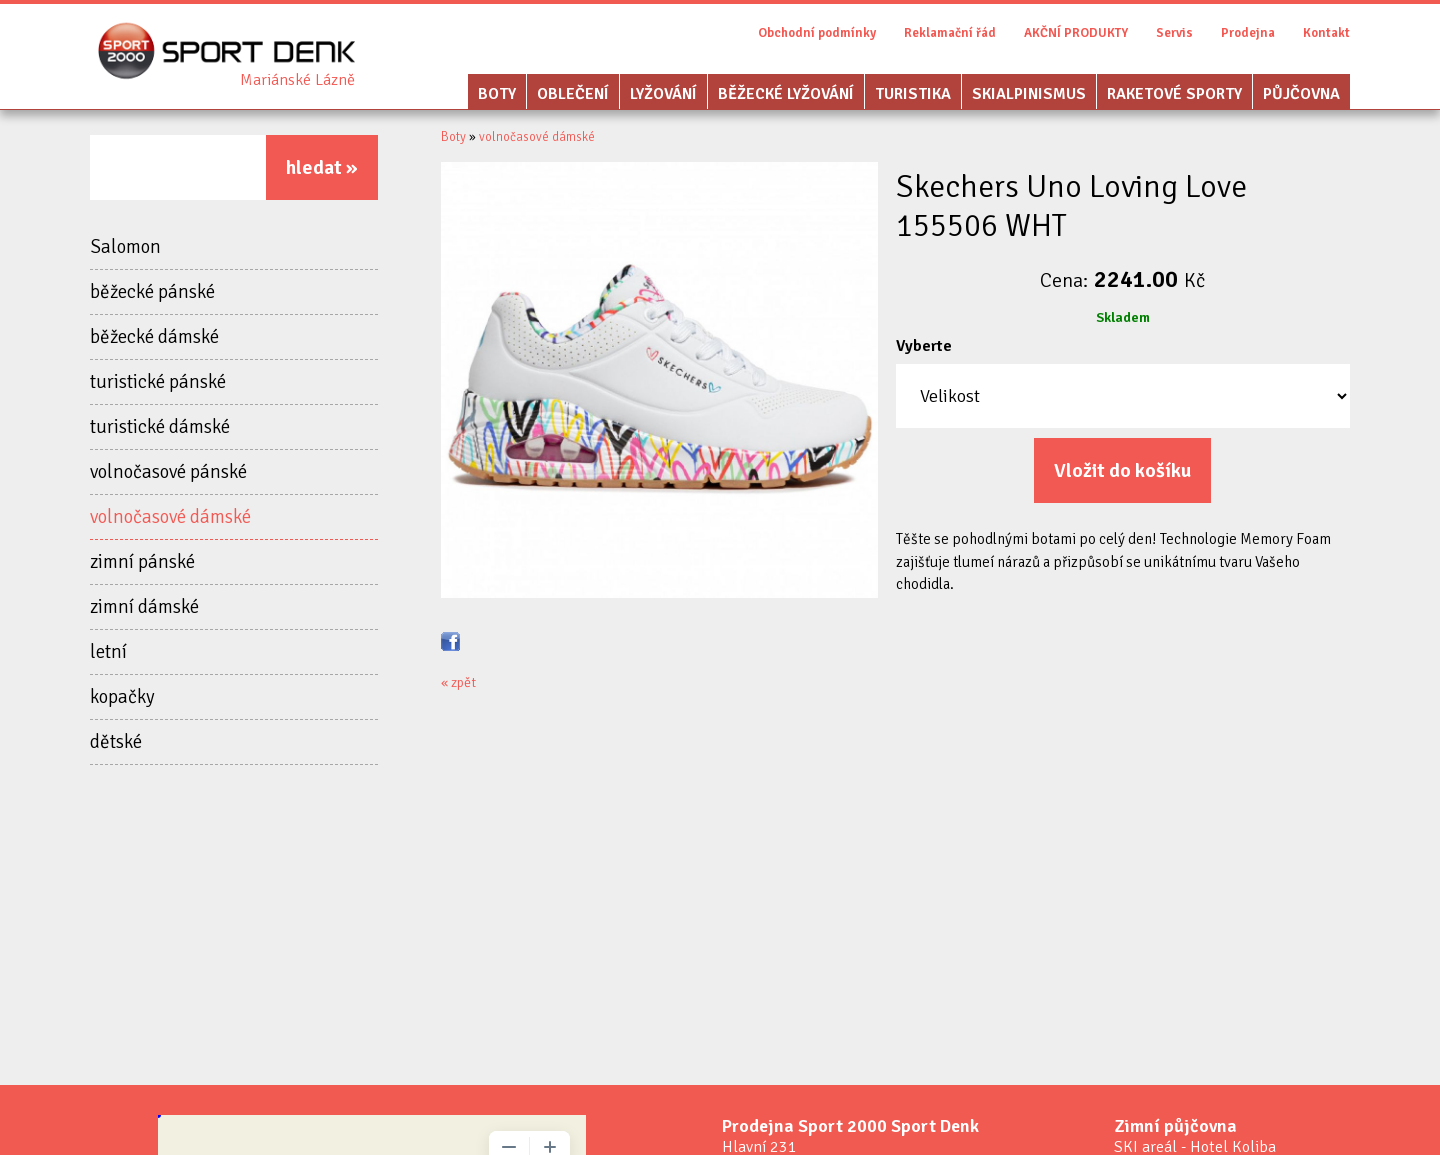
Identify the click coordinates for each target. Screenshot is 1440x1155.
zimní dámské (144, 607)
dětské (116, 742)
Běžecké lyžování (786, 94)
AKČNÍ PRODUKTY (1076, 33)
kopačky (122, 697)
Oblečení (573, 94)
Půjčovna (1301, 94)
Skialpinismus (1029, 94)
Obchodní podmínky (817, 33)
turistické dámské (160, 427)
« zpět (458, 682)
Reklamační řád (950, 33)
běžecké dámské (154, 337)
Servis (1174, 33)
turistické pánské (158, 382)
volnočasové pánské (168, 472)
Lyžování (663, 94)
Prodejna (1248, 33)
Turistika (913, 94)
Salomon (125, 247)
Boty (497, 94)
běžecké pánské (152, 292)
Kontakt (1326, 33)
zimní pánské (142, 562)
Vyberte (924, 346)
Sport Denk (297, 80)
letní (108, 652)
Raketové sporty (1174, 94)
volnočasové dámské (170, 517)
